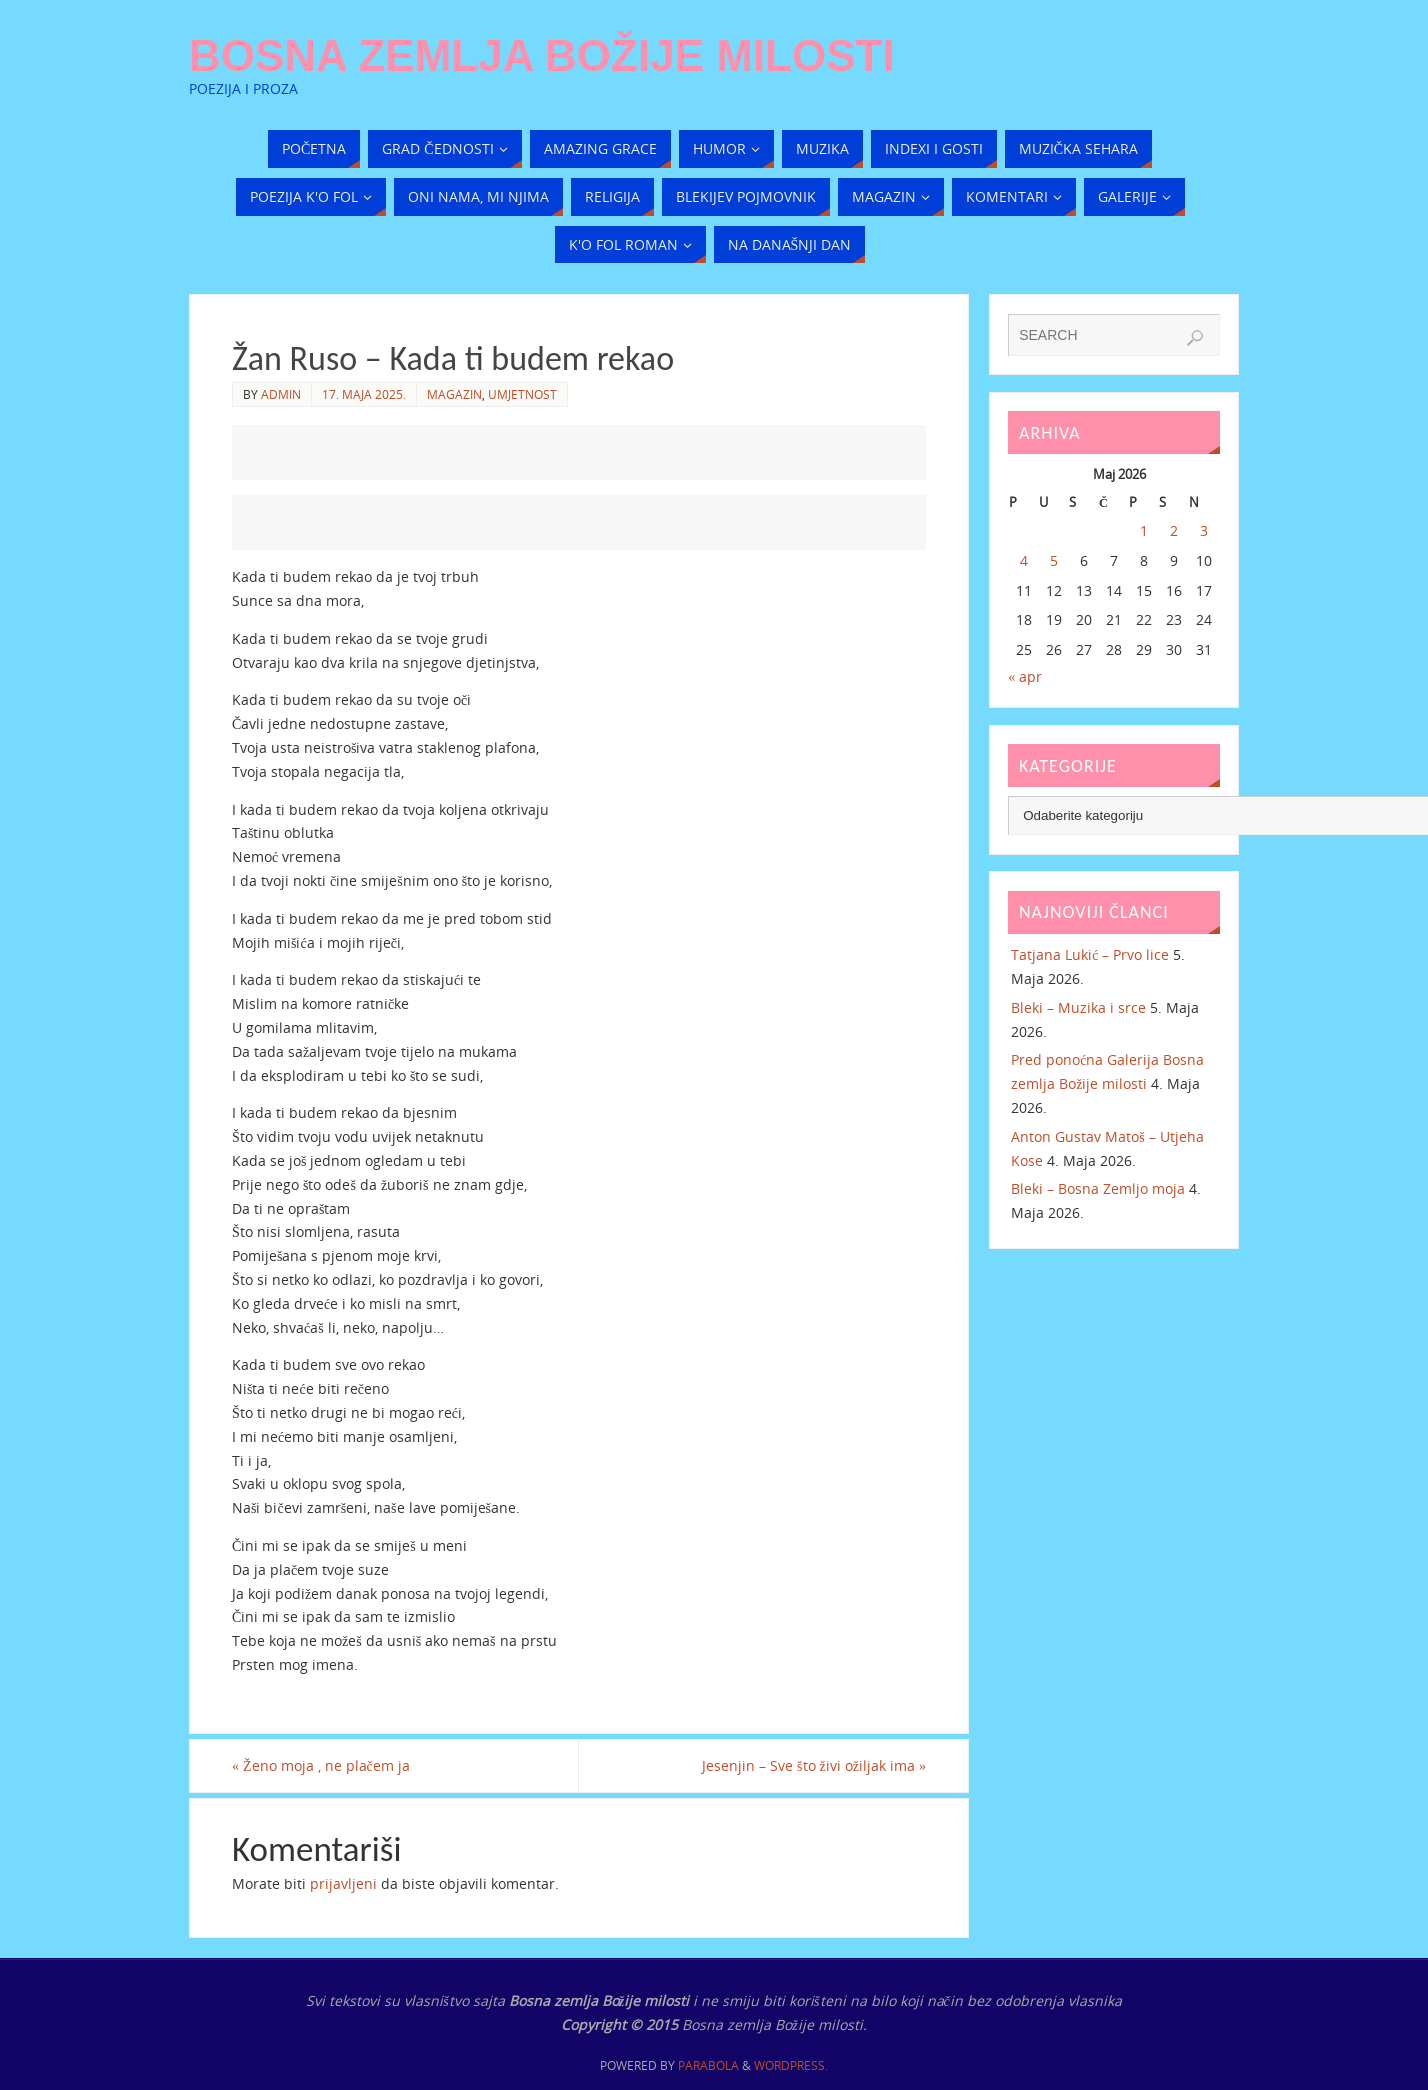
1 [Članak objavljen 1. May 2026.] (1144, 530)
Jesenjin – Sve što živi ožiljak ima (814, 1765)
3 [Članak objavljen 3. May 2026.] (1204, 530)
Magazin (454, 394)
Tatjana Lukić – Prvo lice (1090, 954)
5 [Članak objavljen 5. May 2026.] (1054, 560)
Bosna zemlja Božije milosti (542, 56)
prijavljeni (343, 1883)
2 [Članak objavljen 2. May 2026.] (1174, 530)
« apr (1025, 676)
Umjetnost (522, 394)
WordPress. (791, 2065)
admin (281, 394)
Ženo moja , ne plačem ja (321, 1765)
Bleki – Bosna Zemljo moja (1098, 1188)
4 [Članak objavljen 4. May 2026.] (1024, 560)
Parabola (708, 2065)
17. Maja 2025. (364, 394)
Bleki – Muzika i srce (1078, 1007)
